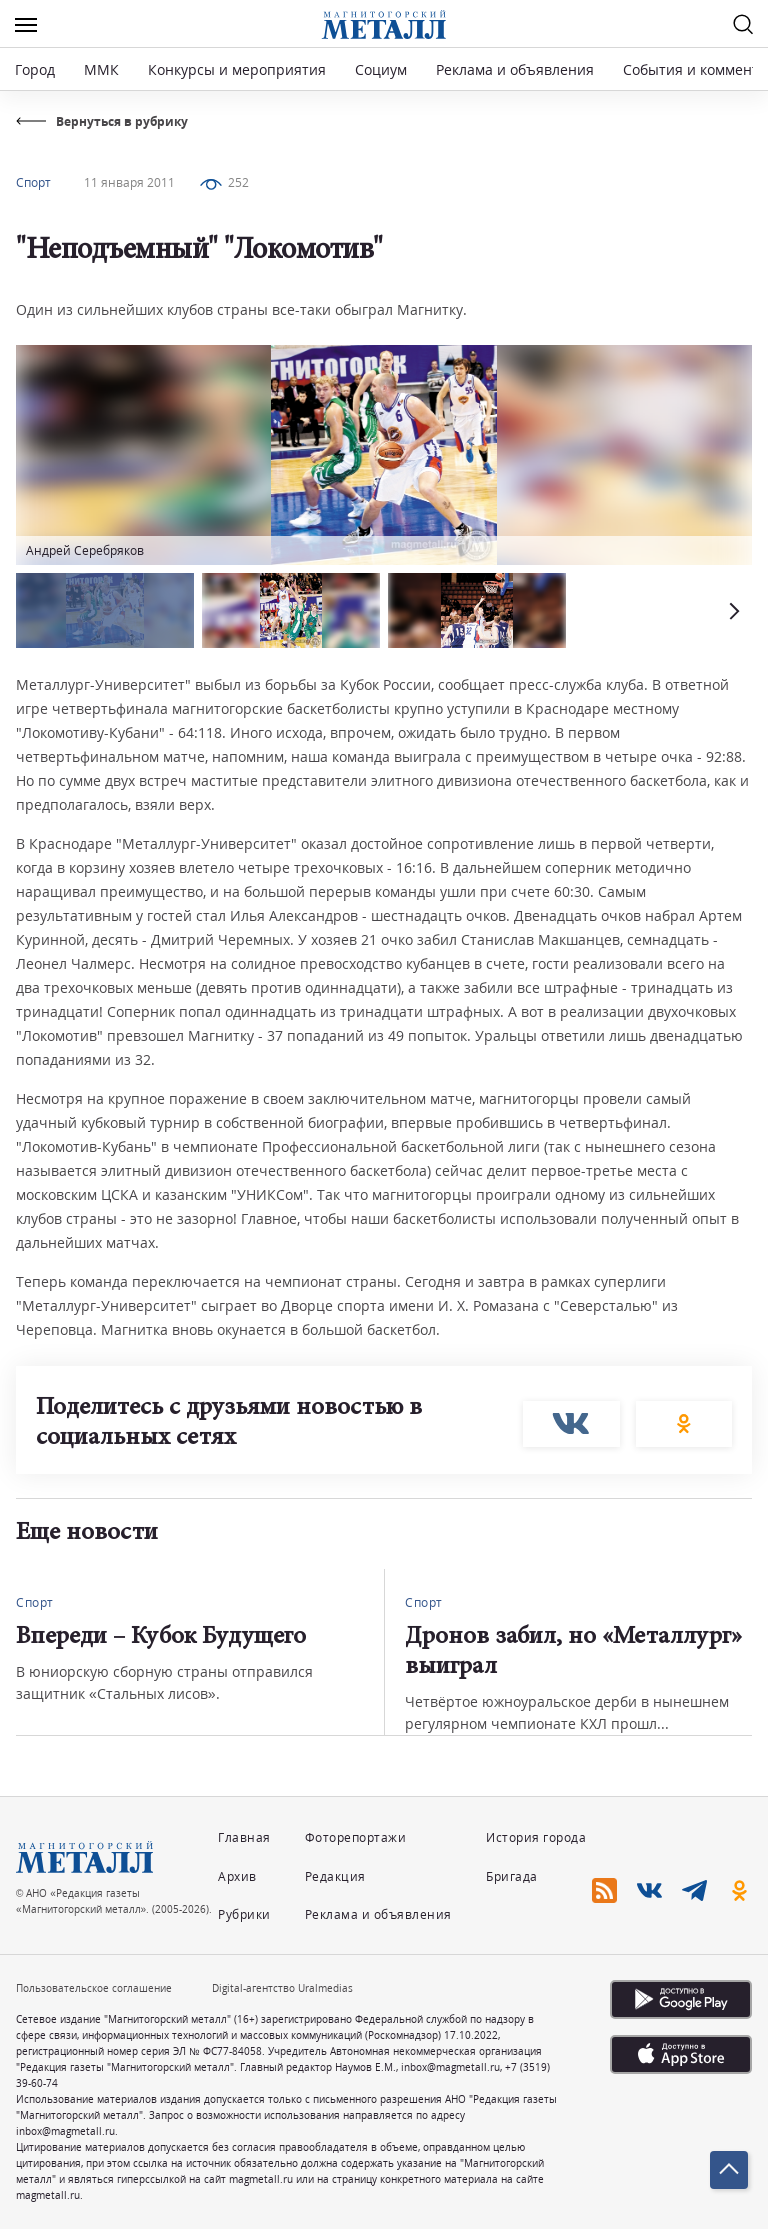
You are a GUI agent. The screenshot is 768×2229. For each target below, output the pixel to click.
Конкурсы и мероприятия (239, 69)
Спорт (33, 182)
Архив (237, 1876)
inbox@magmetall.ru (450, 2067)
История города (536, 1837)
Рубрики (244, 1914)
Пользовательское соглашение (94, 1988)
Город (35, 69)
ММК (101, 69)
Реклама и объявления (515, 69)
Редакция (335, 1876)
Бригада (512, 1876)
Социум (381, 69)
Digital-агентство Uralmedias (282, 1988)
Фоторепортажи (356, 1837)
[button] (732, 610)
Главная (244, 1837)
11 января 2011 (129, 182)
